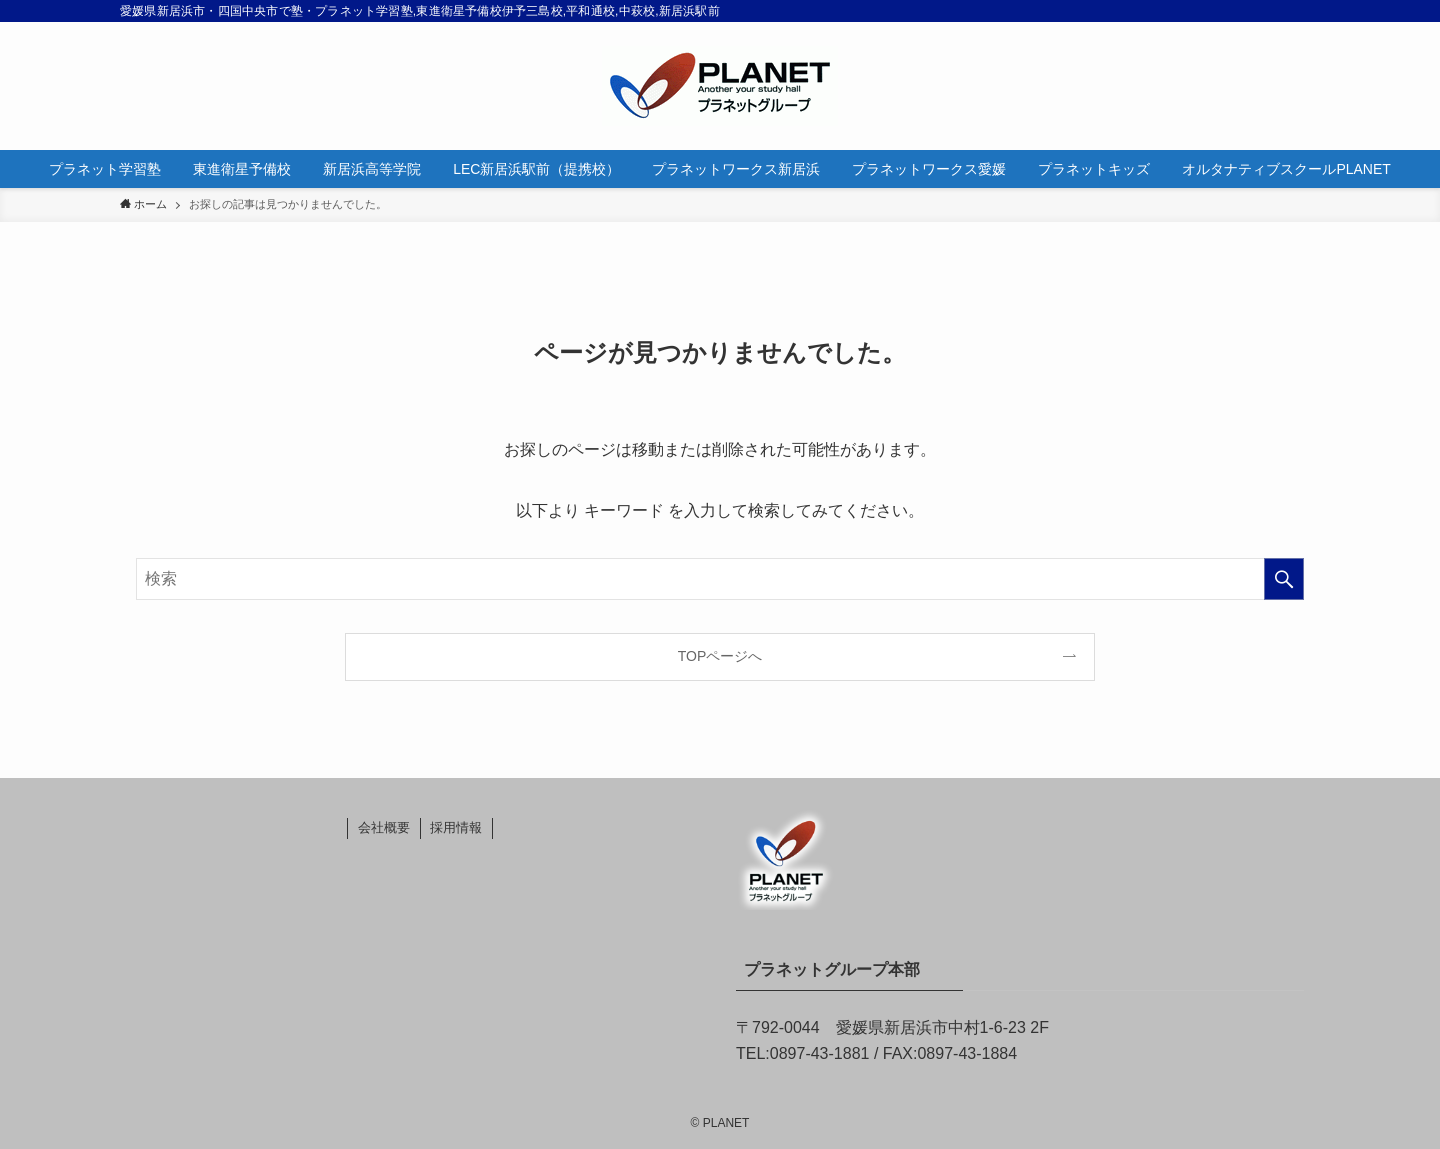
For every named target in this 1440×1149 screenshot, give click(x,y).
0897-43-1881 (820, 1053)
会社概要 (384, 827)
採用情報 (456, 827)
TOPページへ (720, 656)
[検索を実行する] (1284, 579)
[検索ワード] (720, 579)
